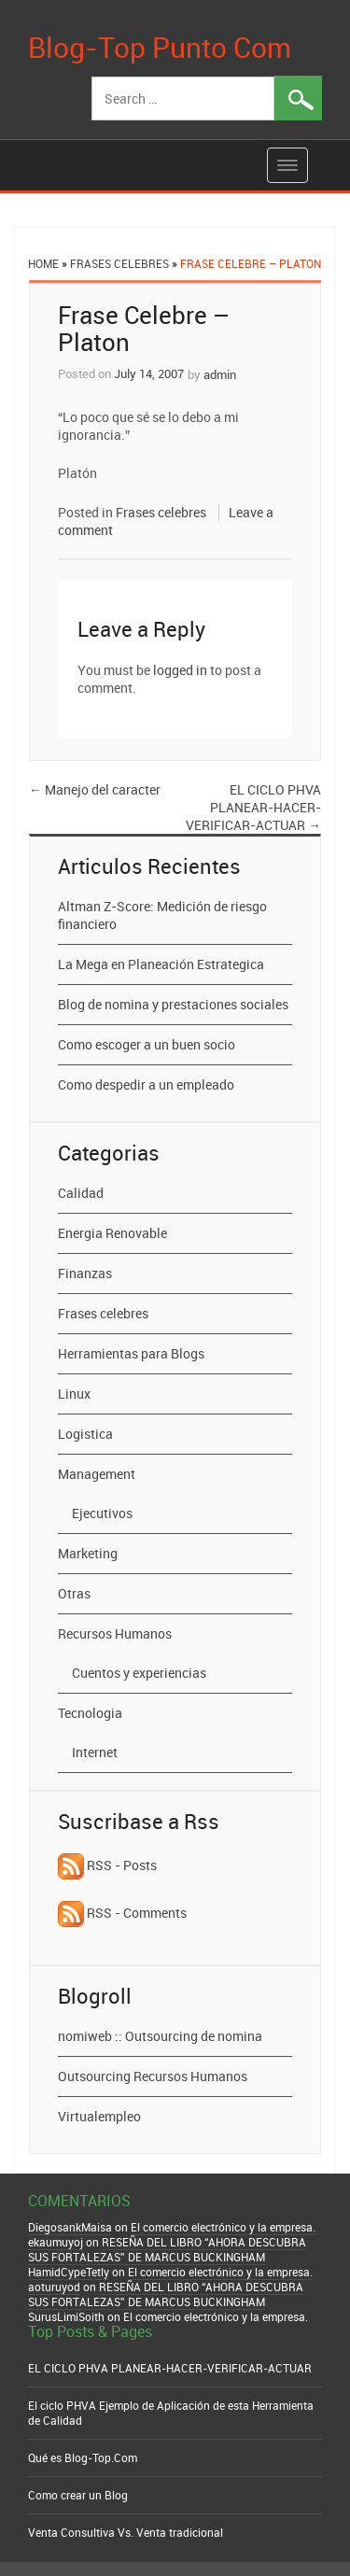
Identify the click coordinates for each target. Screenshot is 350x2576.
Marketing (88, 1553)
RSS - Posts (107, 1865)
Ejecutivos (102, 1513)
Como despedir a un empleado (146, 1084)
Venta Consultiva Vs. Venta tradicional (125, 2532)
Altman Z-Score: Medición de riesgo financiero (162, 915)
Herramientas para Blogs (131, 1353)
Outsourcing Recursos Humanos (152, 2076)
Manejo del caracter (95, 789)
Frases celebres (119, 263)
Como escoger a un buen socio (146, 1044)
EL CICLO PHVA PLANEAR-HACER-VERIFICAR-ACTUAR (253, 807)
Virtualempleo (99, 2116)
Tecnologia (90, 1713)
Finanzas (85, 1273)
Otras (74, 1593)
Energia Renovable (112, 1233)
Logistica (85, 1434)
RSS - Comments (122, 1912)
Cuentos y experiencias (139, 1673)
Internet (95, 1752)
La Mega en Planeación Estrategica (161, 964)
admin (219, 374)
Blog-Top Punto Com (159, 47)
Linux (74, 1393)
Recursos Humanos (115, 1633)
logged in (180, 670)
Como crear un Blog (78, 2494)
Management (96, 1474)
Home (43, 263)
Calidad (81, 1193)
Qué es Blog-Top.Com (82, 2457)
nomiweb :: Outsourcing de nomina (160, 2036)
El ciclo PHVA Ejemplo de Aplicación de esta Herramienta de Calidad (171, 2413)
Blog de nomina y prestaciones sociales (173, 1004)
